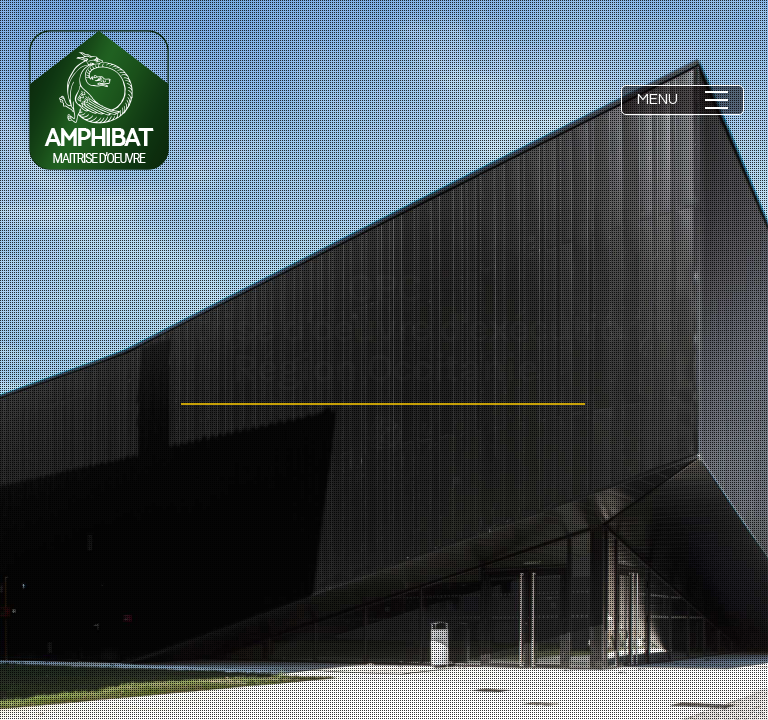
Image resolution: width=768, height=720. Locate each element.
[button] (682, 100)
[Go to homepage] (99, 100)
